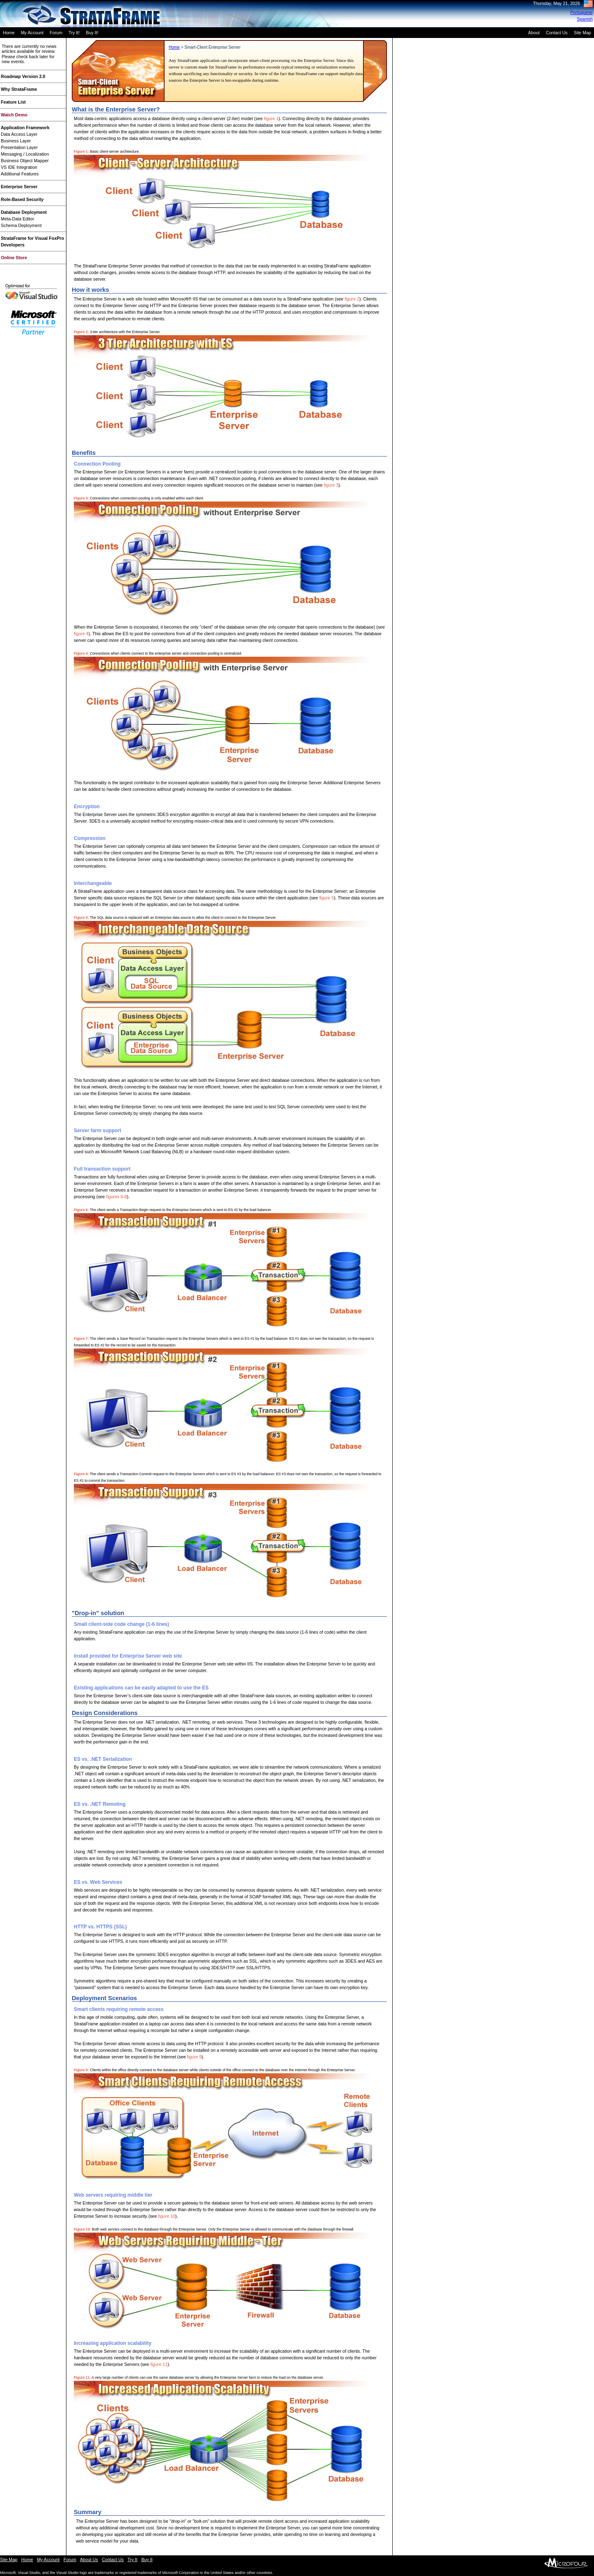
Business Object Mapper (25, 160)
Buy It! (92, 32)
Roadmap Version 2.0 (23, 76)
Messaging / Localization (25, 153)
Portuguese (581, 12)
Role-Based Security (22, 199)
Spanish (585, 19)
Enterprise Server (19, 186)
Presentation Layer (19, 147)
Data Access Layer (19, 134)
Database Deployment (24, 212)
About (534, 32)
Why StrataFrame (19, 89)
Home (8, 32)
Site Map (582, 32)
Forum (56, 32)
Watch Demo (14, 114)
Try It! (74, 32)
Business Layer (16, 140)
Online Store (14, 257)
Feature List (13, 101)
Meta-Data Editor (17, 218)
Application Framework (25, 127)
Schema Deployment (21, 225)
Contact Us (557, 32)
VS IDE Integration (19, 167)
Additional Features (20, 173)
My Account (32, 32)
